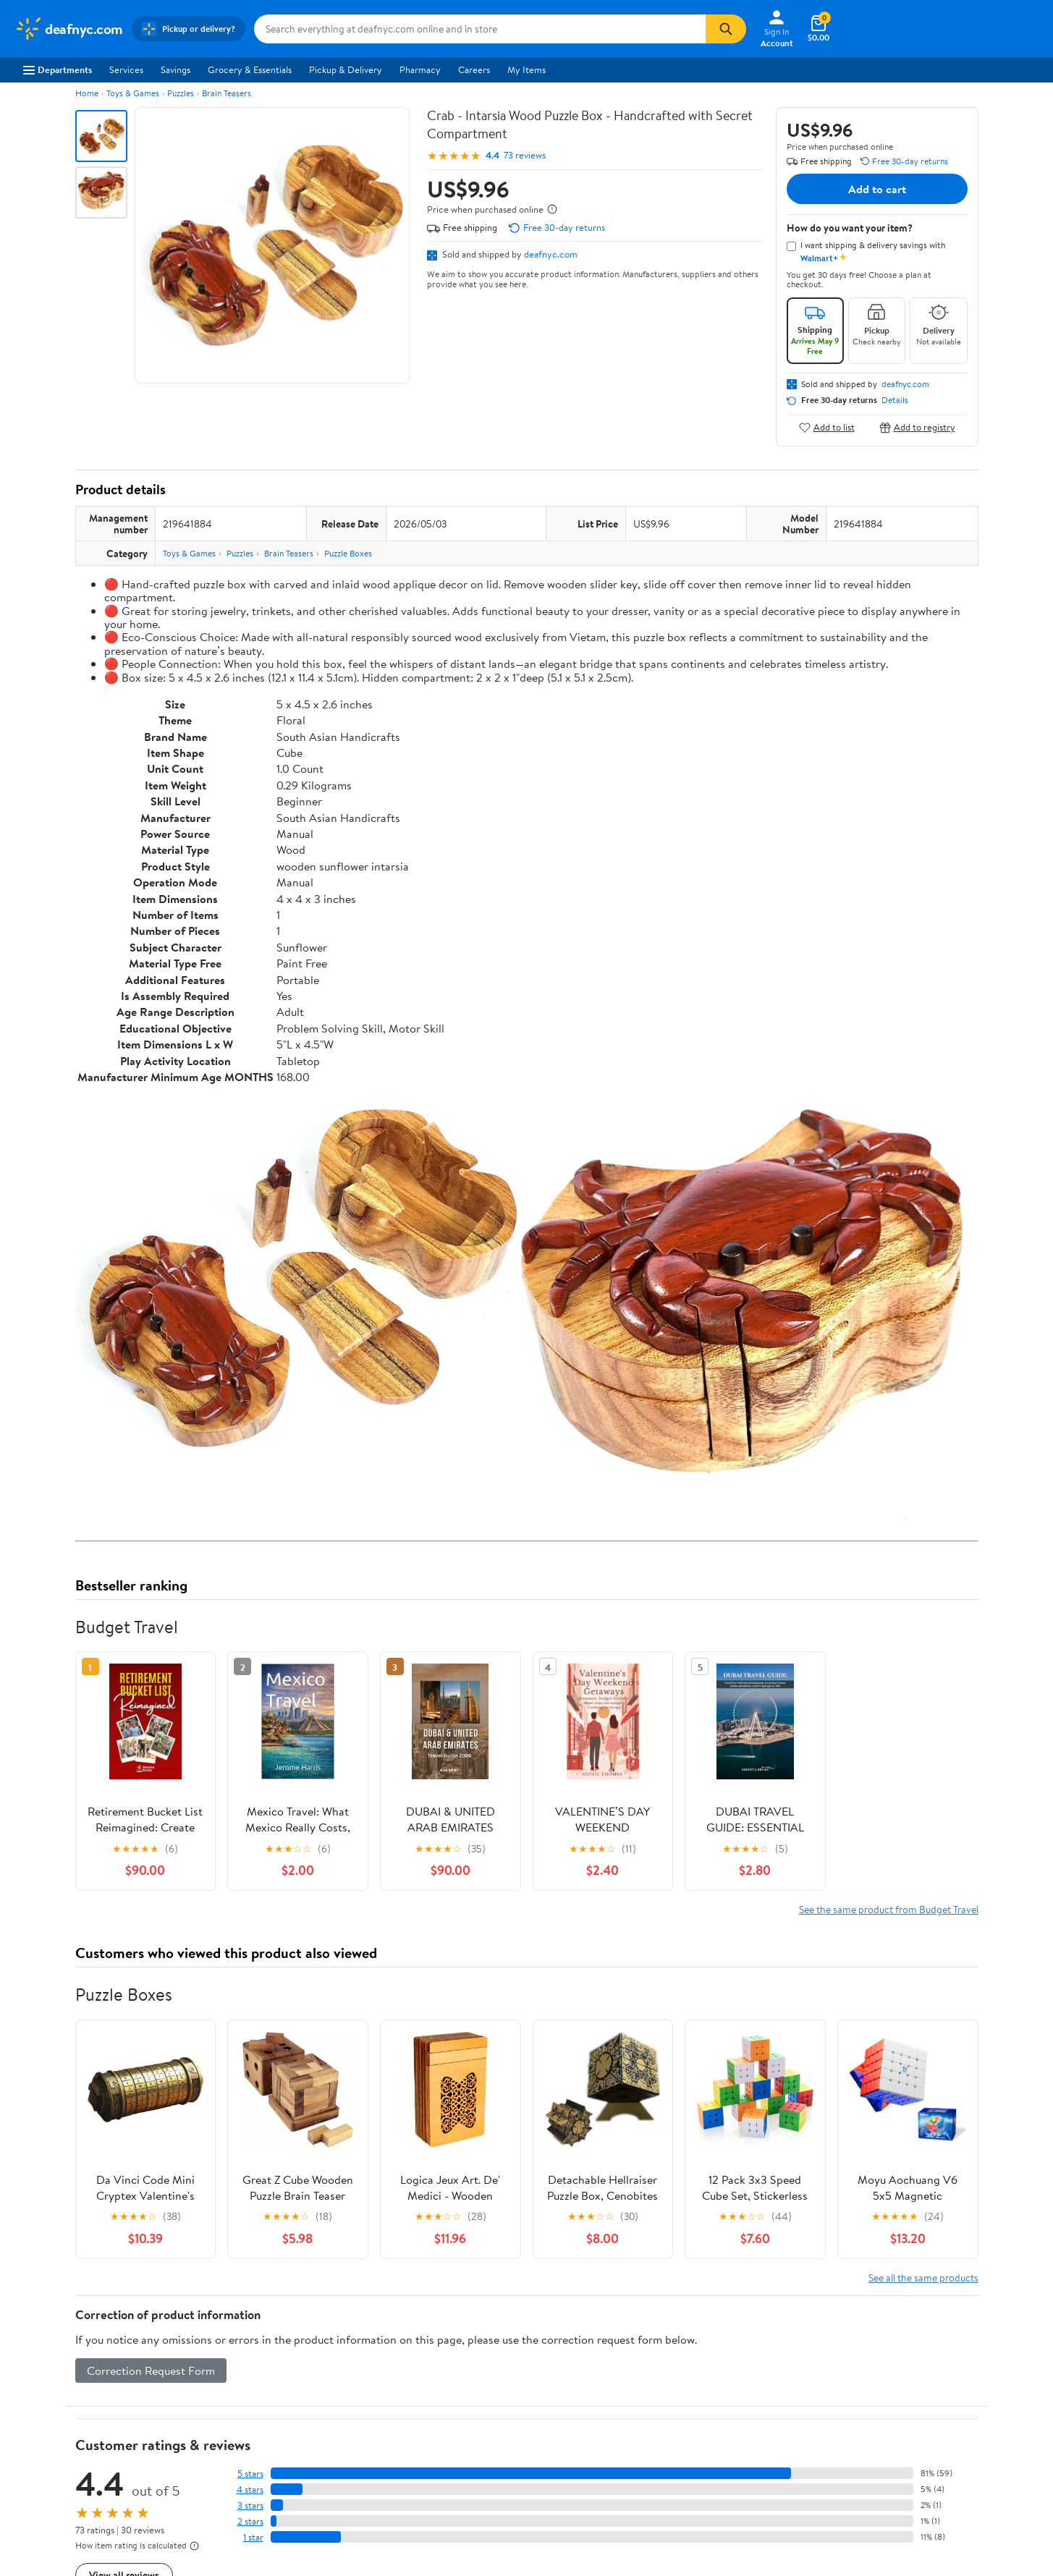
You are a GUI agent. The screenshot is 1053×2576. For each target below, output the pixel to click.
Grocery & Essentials (250, 69)
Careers (474, 69)
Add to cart (877, 189)
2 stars (250, 2521)
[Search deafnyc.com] (480, 28)
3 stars (250, 2505)
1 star (253, 2537)
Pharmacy (420, 69)
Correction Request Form (151, 2370)
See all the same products (923, 2277)
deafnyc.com (551, 253)
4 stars (250, 2489)
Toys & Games (132, 93)
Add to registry (917, 427)
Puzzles (180, 93)
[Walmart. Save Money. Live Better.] (68, 29)
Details (894, 400)
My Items (526, 69)
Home (86, 93)
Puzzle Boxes (348, 553)
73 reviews (525, 155)
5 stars (250, 2473)
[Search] (726, 28)
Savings (175, 69)
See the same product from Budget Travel (888, 1909)
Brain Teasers (226, 93)
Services (126, 69)
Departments (57, 69)
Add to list (827, 427)
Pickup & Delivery (345, 69)
